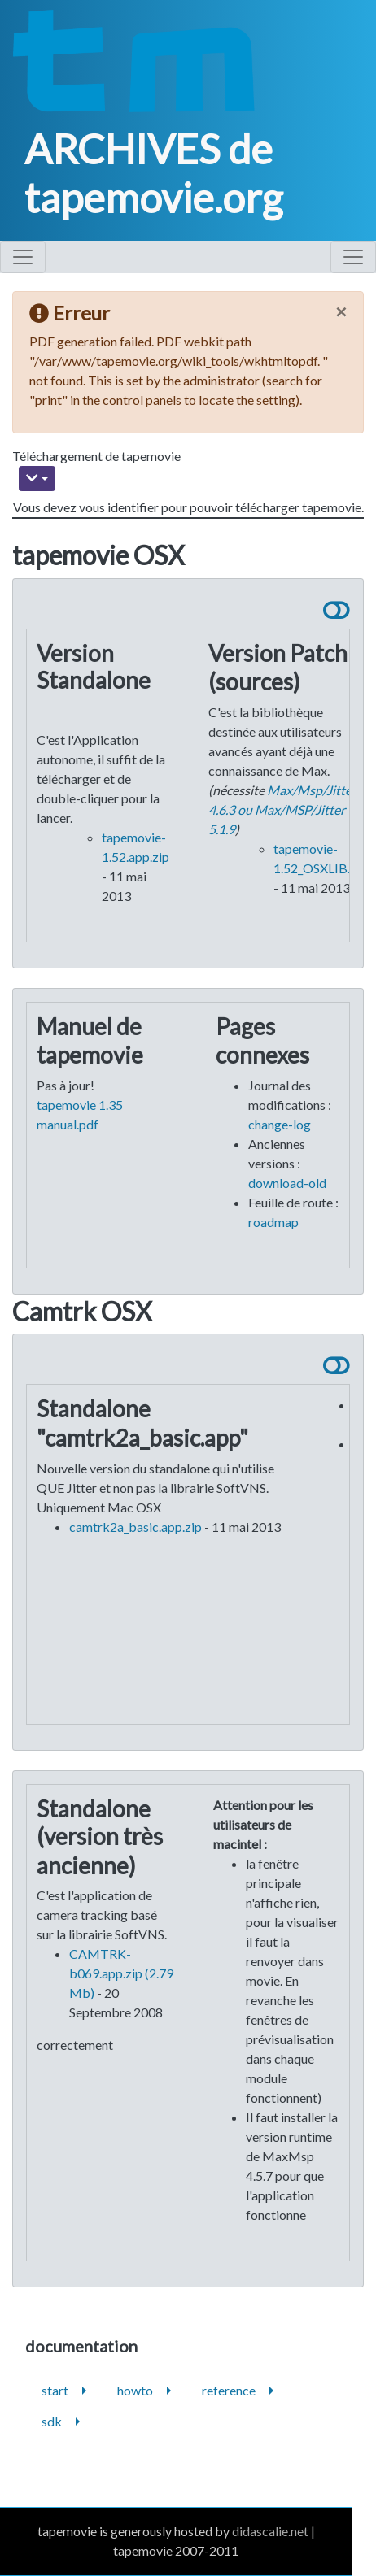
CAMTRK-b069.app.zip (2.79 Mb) (121, 1973)
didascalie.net (270, 2531)
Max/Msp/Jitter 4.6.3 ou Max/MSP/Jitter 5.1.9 (282, 809)
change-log (279, 1124)
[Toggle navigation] (23, 257)
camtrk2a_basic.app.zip (135, 1526)
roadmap (273, 1221)
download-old (287, 1182)
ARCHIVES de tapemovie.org (153, 173)
